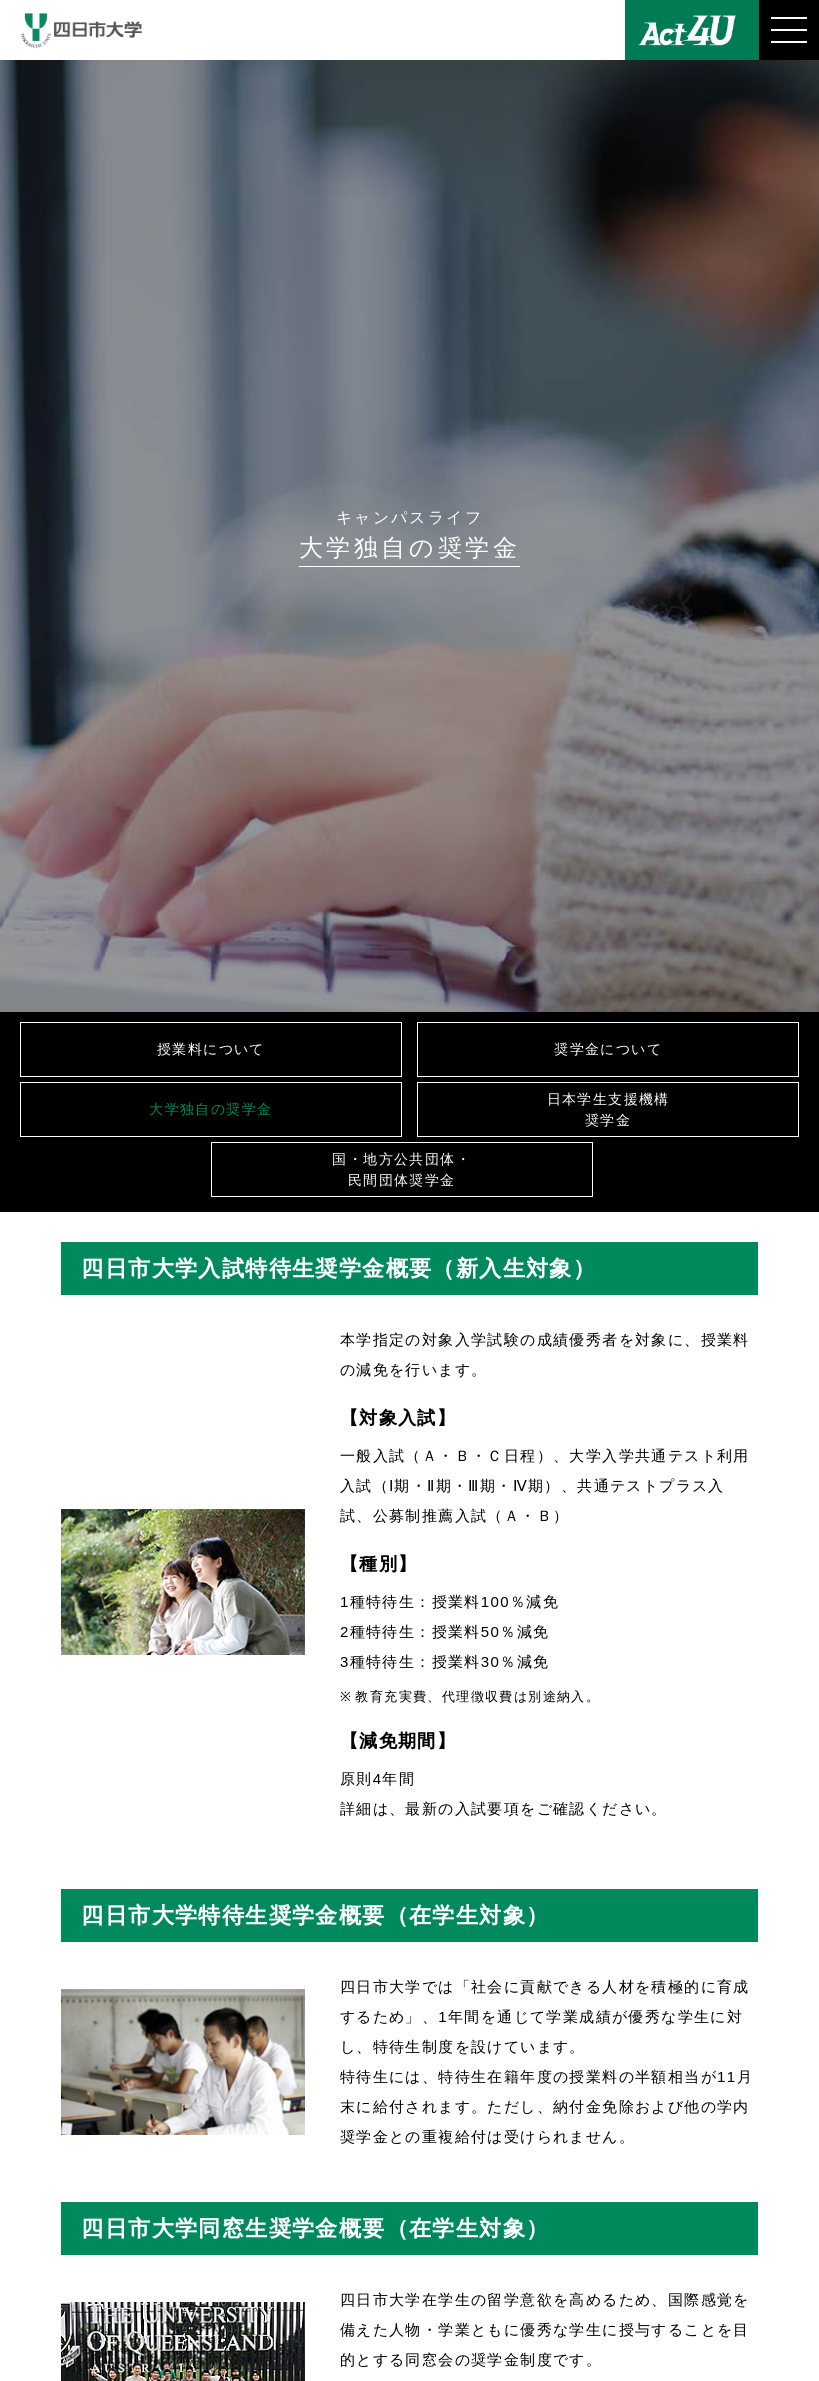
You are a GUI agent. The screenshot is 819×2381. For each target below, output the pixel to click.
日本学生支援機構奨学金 (608, 1109)
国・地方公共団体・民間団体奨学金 (401, 1169)
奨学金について (608, 1049)
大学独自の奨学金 (210, 1109)
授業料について (211, 1049)
